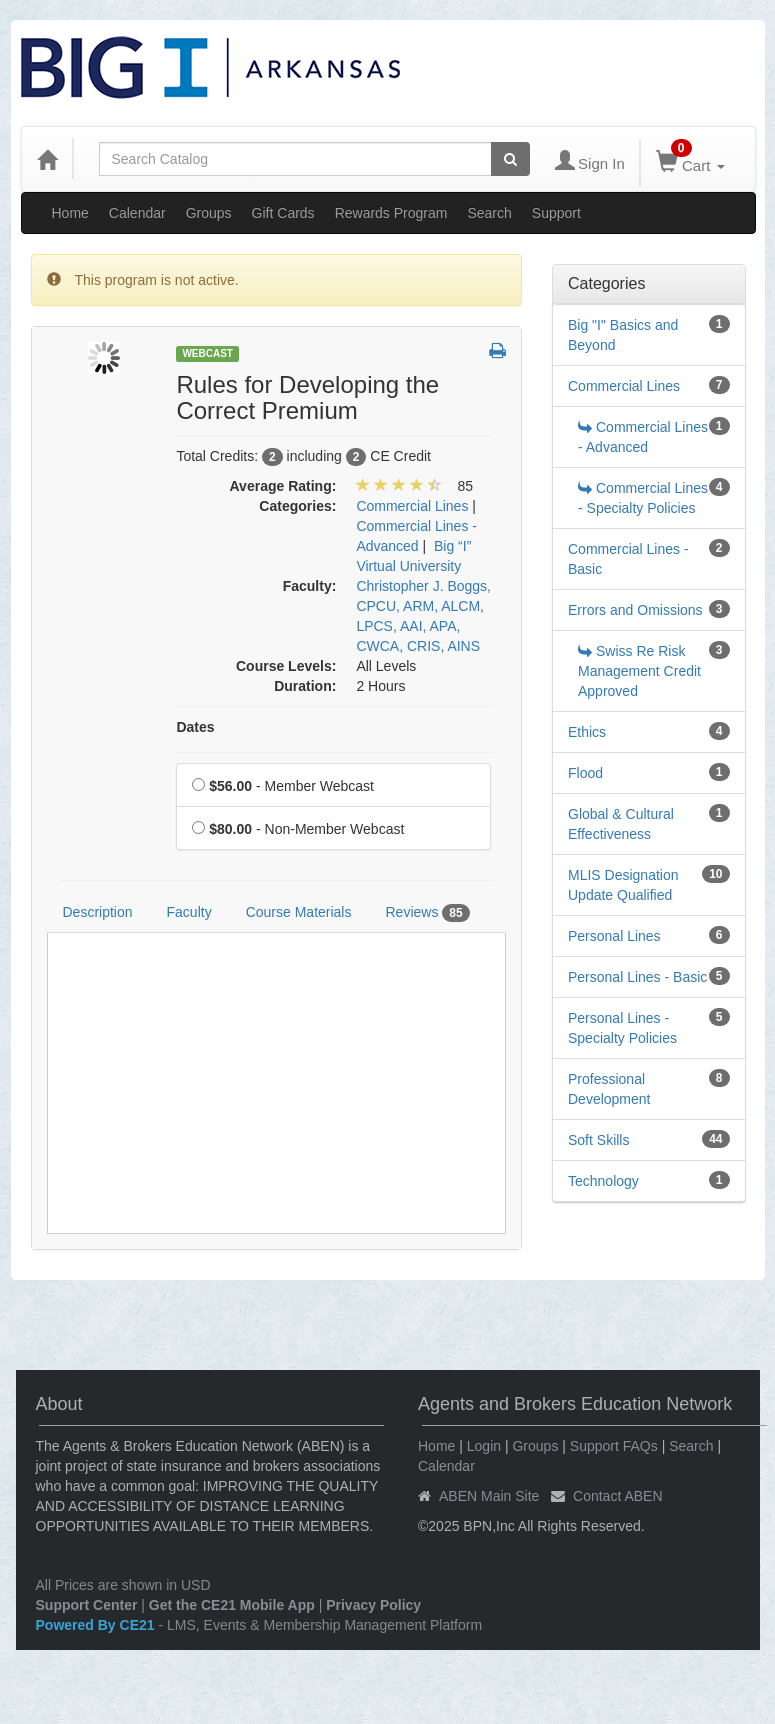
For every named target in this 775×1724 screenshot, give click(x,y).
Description (98, 912)
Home (70, 213)
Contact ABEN (618, 1496)
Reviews (427, 913)
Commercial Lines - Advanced (643, 437)
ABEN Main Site (489, 1496)
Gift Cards (283, 213)
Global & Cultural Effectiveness (621, 824)
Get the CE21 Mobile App (232, 1605)
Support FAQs (614, 1446)
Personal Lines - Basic (637, 977)
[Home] (47, 159)
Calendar (137, 213)
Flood (585, 773)
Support (556, 213)
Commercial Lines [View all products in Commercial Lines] (412, 506)
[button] (497, 352)
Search (489, 213)
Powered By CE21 (97, 1625)
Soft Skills (598, 1140)
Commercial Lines (624, 386)
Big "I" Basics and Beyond (623, 335)
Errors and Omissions (635, 610)
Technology (603, 1181)
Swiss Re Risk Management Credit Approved (639, 671)
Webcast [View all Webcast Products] (207, 353)
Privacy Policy (373, 1605)
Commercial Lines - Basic (628, 559)
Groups (209, 213)
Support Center (87, 1605)
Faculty (189, 912)
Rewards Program (391, 213)
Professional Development (609, 1089)
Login (484, 1446)
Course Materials (299, 912)
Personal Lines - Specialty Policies (622, 1028)
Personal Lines (614, 936)
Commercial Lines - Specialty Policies (643, 498)
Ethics (587, 732)
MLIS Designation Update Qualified (623, 885)
